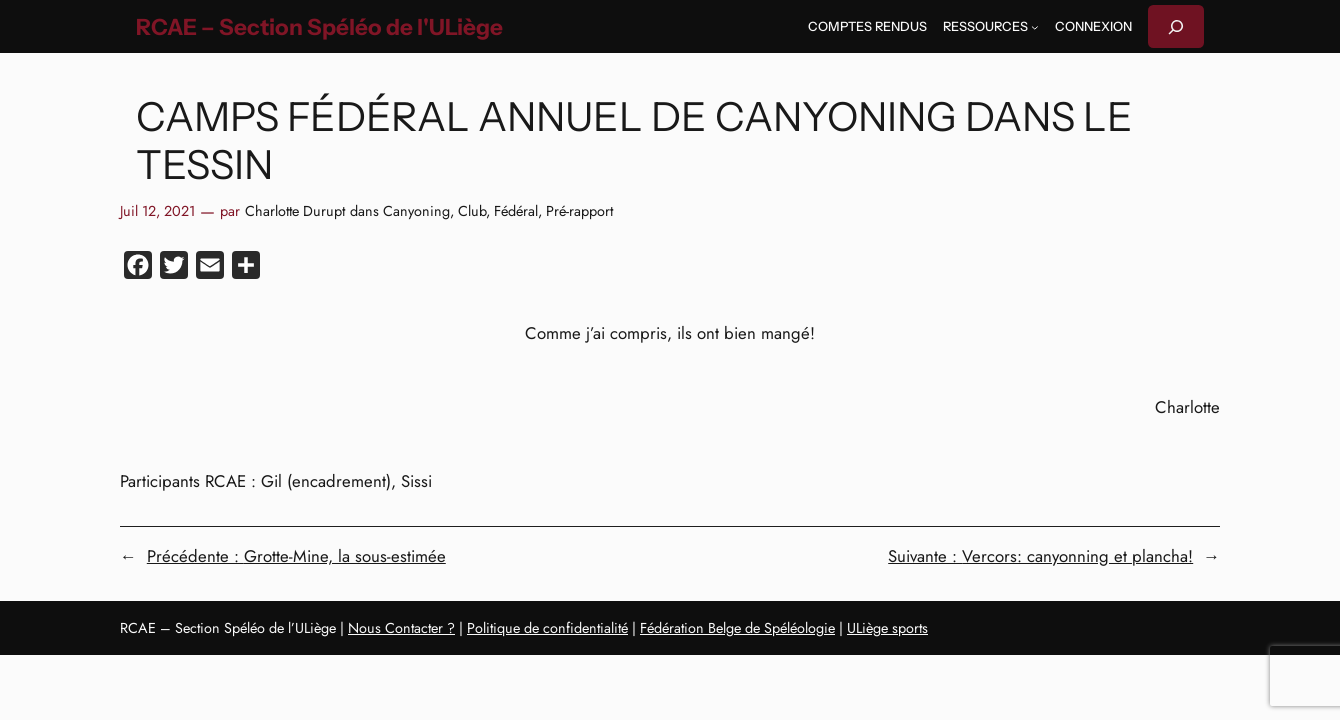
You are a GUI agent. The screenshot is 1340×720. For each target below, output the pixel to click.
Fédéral (516, 211)
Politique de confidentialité (547, 628)
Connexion (1093, 26)
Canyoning (416, 211)
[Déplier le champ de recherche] (1176, 26)
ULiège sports (887, 628)
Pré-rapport (579, 211)
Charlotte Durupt (295, 211)
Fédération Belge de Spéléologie (737, 628)
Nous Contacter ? (401, 628)
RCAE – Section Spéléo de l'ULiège (319, 27)
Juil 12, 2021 (157, 211)
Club (472, 211)
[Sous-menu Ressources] (1035, 27)
